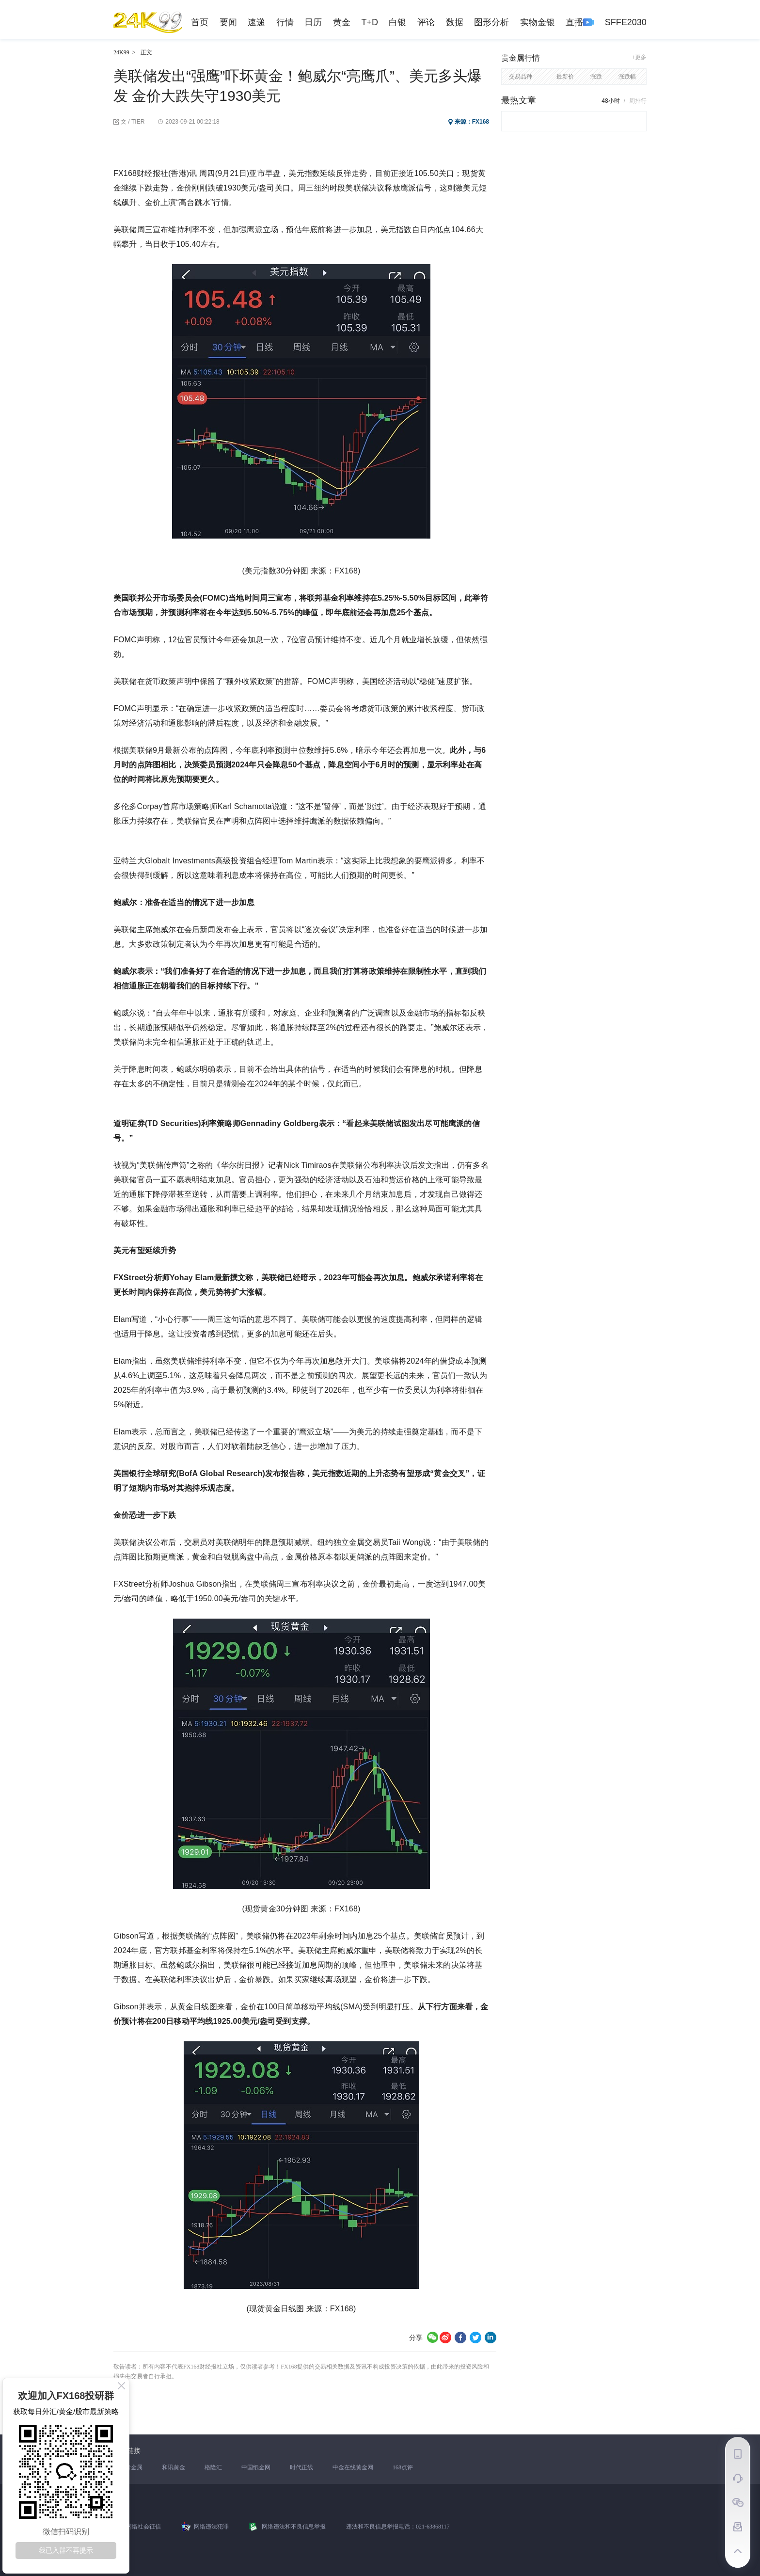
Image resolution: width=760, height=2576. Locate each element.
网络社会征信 (143, 2526)
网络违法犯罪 (211, 2526)
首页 (199, 22)
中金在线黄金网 (352, 2467)
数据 (454, 22)
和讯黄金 (173, 2467)
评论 (426, 22)
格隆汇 (213, 2467)
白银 (397, 22)
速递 (256, 22)
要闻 (228, 22)
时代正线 (301, 2467)
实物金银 (537, 22)
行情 (285, 22)
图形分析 (491, 22)
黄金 (341, 22)
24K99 (121, 52)
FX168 (480, 121)
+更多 (639, 57)
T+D (369, 22)
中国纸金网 (255, 2467)
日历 (313, 22)
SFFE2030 (626, 22)
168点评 (403, 2467)
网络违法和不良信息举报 (294, 2526)
